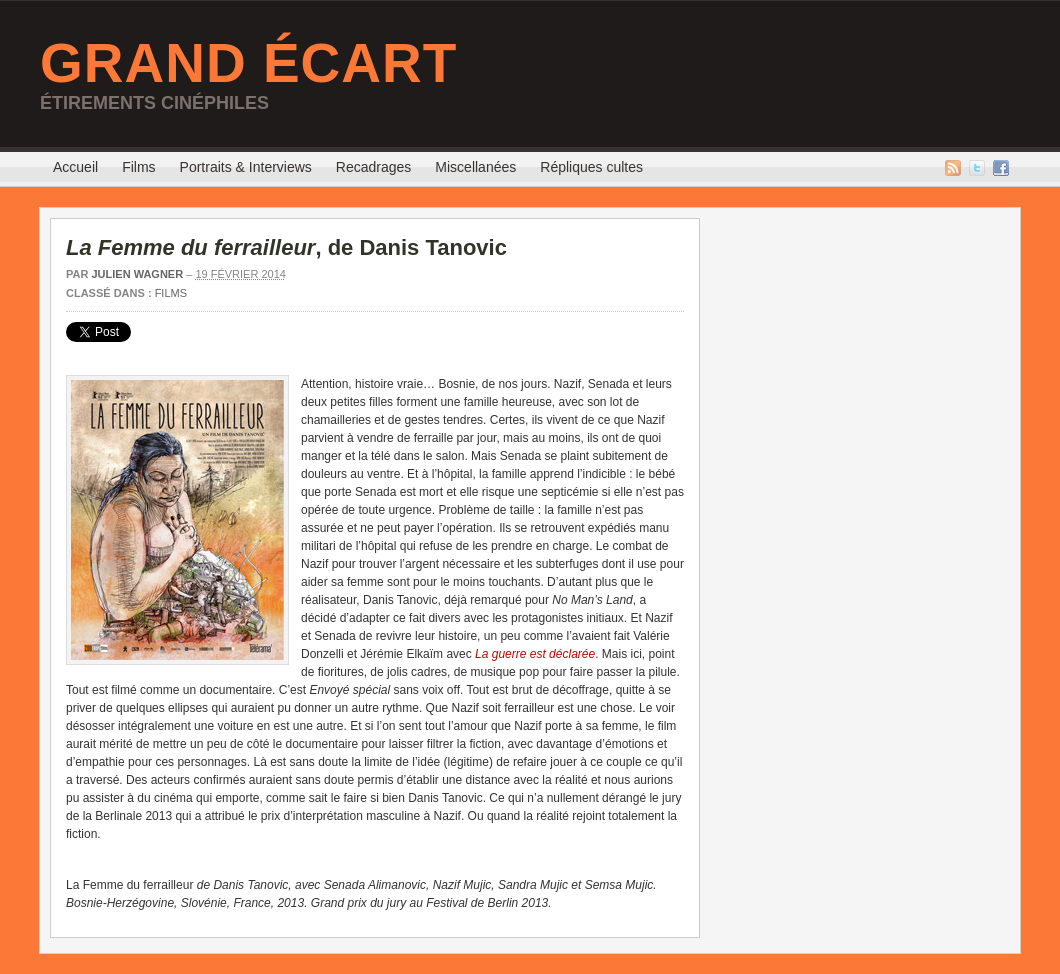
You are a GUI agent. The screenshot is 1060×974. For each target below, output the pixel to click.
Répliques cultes (591, 167)
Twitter (977, 168)
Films (138, 167)
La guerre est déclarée (535, 654)
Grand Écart (248, 63)
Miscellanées (475, 167)
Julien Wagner (137, 274)
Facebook (1001, 168)
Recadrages (374, 167)
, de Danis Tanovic (286, 247)
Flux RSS (953, 168)
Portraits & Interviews (246, 167)
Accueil (75, 167)
